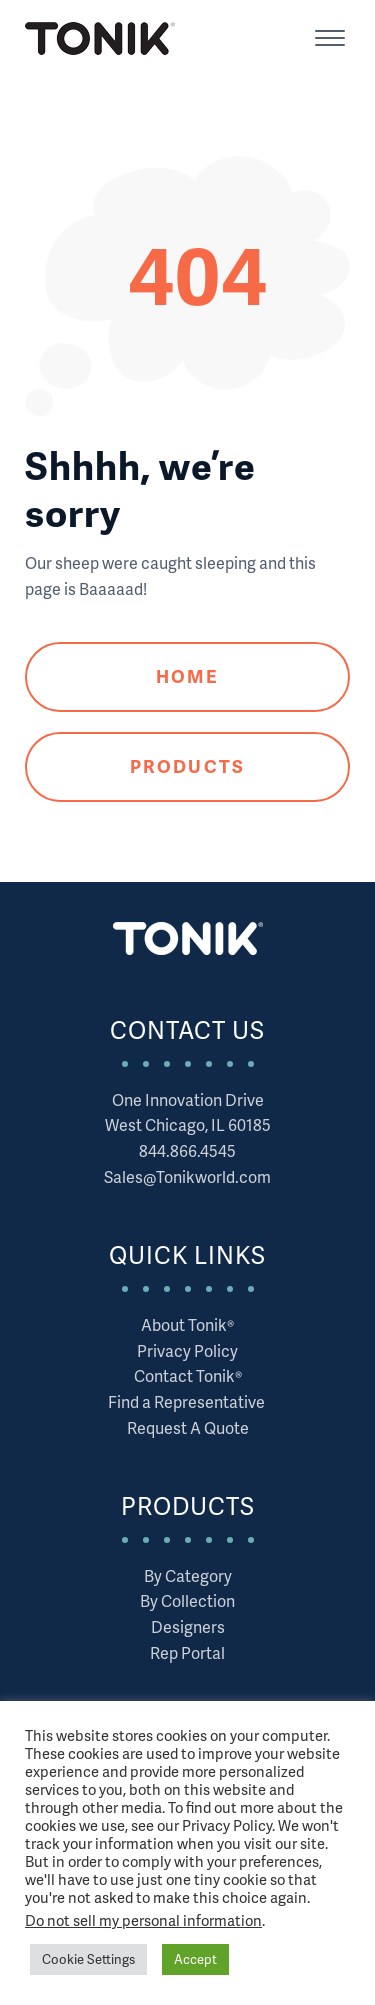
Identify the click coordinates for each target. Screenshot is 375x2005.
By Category (188, 1575)
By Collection (187, 1600)
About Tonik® (187, 1324)
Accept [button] (195, 1959)
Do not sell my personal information (143, 1920)
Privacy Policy (187, 1350)
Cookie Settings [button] (88, 1959)
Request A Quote (188, 1427)
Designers (188, 1626)
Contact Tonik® (188, 1375)
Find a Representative (188, 1401)
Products (187, 765)
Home (187, 675)
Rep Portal (187, 1652)
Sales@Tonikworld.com (187, 1176)
